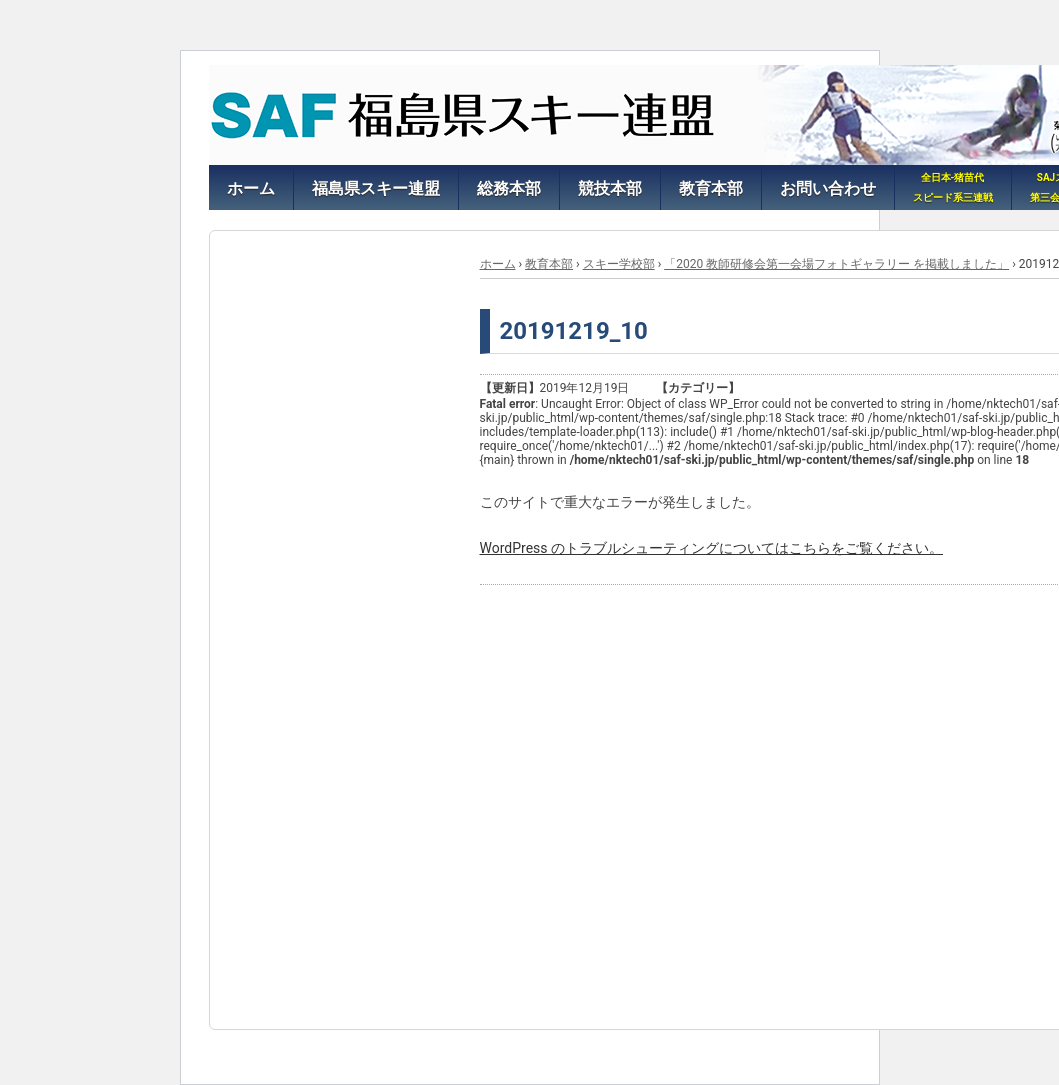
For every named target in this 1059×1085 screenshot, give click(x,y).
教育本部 (549, 264)
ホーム (498, 264)
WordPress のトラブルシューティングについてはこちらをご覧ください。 (712, 548)
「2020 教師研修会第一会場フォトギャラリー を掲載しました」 (836, 264)
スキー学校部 (619, 264)
